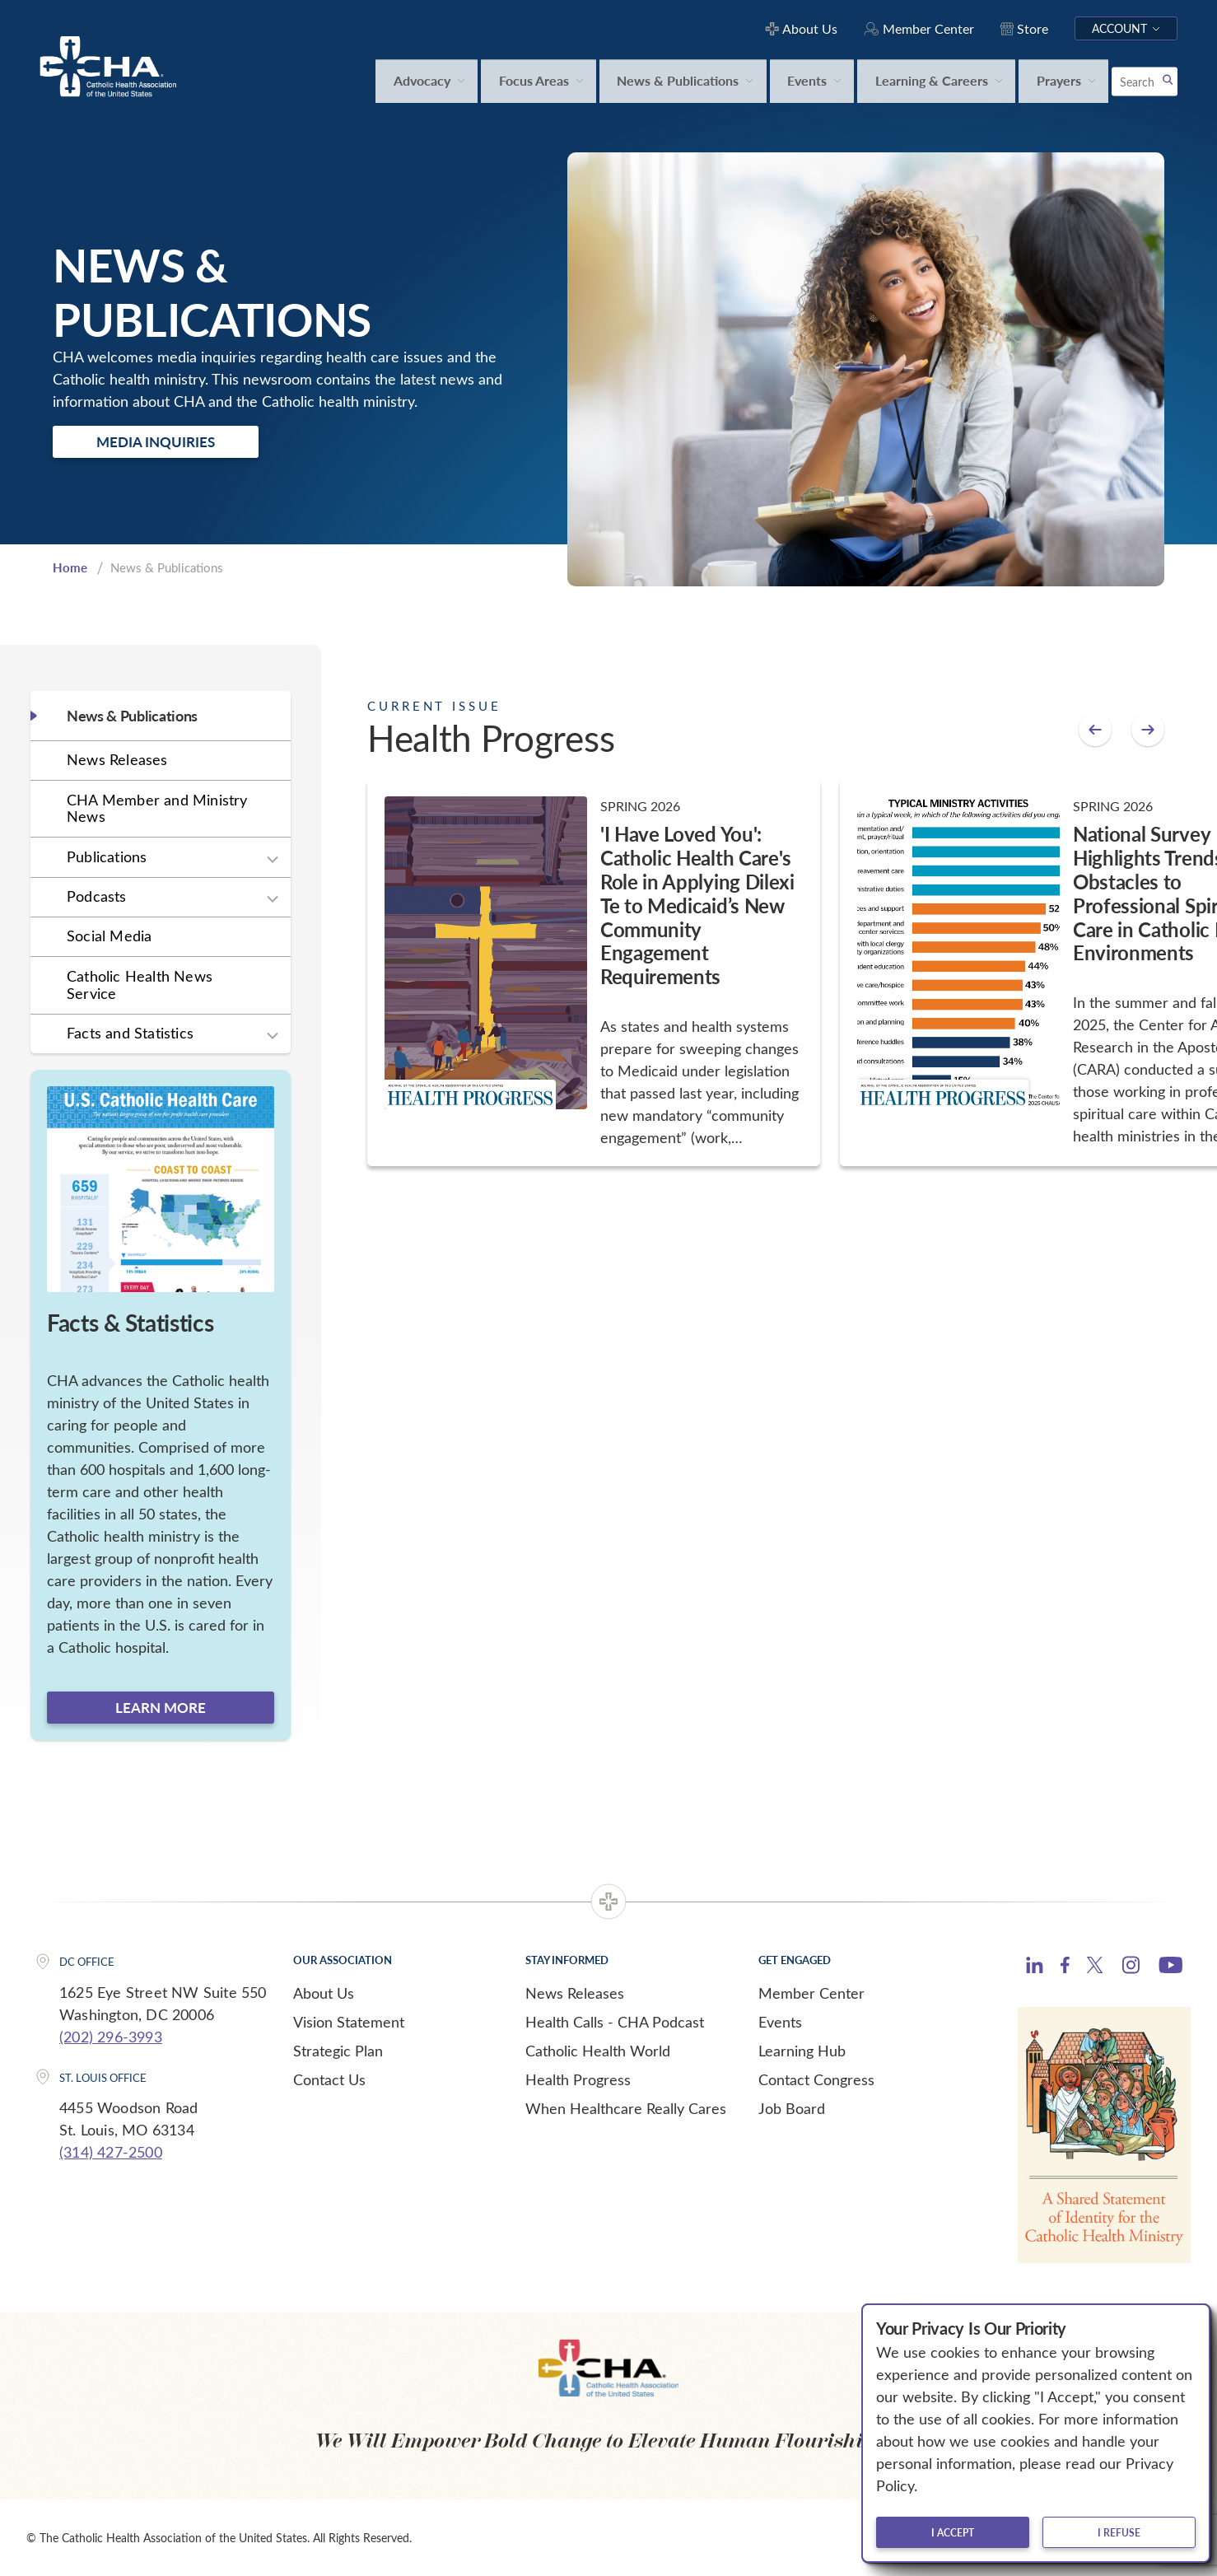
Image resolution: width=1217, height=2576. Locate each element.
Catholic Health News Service (139, 984)
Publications (107, 856)
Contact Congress (816, 2079)
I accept (952, 2532)
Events (780, 2022)
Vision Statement (348, 2022)
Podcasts (97, 896)
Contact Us (329, 2079)
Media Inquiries (155, 441)
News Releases (117, 759)
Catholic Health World (597, 2050)
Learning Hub (802, 2050)
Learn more (160, 1707)
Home (70, 567)
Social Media (109, 935)
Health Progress (578, 2079)
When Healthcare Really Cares (625, 2108)
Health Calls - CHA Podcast (614, 2022)
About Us (323, 1993)
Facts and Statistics (130, 1033)
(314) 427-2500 (110, 2152)
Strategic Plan (338, 2050)
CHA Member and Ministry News (157, 808)
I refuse (1119, 2532)
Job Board (791, 2108)
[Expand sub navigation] (272, 858)
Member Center (811, 1993)
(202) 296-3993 (110, 2036)
